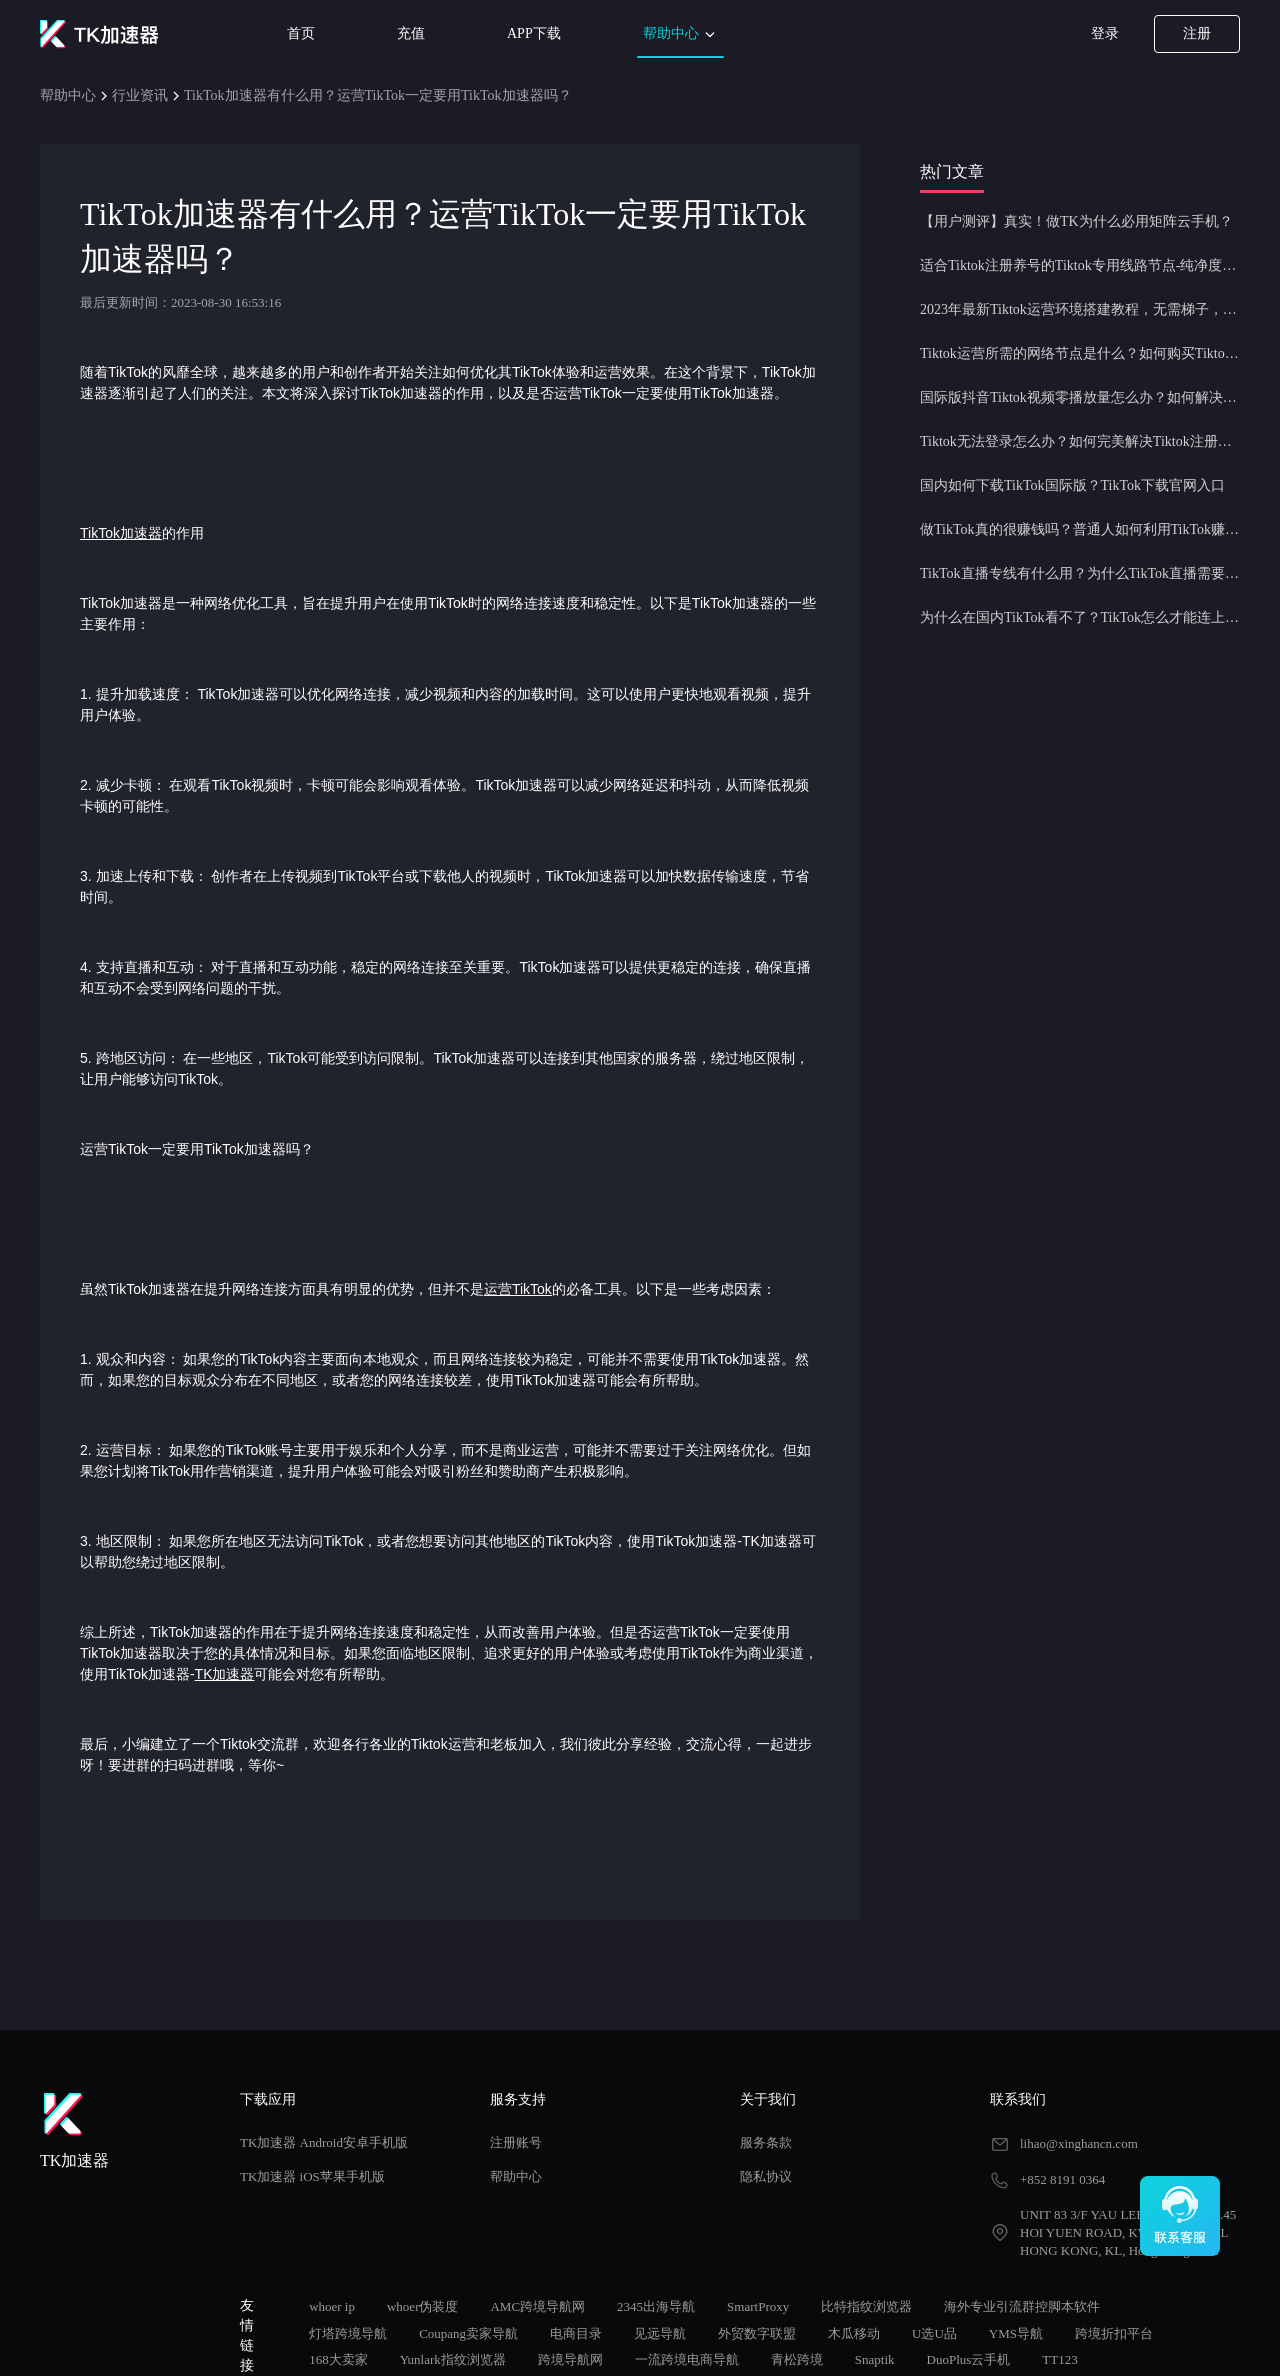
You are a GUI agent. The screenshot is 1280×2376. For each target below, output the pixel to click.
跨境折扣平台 (1114, 2333)
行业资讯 (140, 95)
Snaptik (875, 2359)
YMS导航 (1016, 2333)
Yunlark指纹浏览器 (453, 2359)
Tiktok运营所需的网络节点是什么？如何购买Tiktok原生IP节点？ (1080, 353)
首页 (301, 33)
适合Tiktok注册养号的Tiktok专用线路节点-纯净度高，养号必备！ (1080, 265)
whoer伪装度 (423, 2306)
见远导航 (660, 2333)
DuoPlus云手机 (969, 2359)
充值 (411, 33)
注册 (1197, 33)
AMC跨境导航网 (537, 2306)
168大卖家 (338, 2359)
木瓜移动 (854, 2333)
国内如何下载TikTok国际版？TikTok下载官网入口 (1072, 485)
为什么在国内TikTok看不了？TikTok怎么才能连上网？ (1080, 617)
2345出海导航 (656, 2306)
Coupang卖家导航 (468, 2333)
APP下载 (534, 33)
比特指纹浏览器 (866, 2306)
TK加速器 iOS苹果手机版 (312, 2176)
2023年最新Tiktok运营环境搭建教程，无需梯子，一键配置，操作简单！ (1080, 309)
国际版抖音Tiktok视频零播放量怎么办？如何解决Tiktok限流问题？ (1080, 397)
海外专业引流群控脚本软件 (1022, 2306)
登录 (1105, 33)
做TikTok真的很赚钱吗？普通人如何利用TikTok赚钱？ (1080, 529)
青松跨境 (797, 2359)
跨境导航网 (570, 2359)
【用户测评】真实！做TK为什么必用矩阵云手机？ (1076, 221)
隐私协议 (766, 2176)
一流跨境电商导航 (687, 2359)
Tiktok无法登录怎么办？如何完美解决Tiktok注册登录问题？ (1080, 441)
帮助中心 (681, 34)
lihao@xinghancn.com (1079, 2143)
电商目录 (576, 2333)
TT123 (1059, 2359)
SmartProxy (758, 2306)
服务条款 (766, 2142)
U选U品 (934, 2333)
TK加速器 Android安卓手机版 (324, 2142)
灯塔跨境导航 (348, 2333)
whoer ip (332, 2306)
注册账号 (516, 2142)
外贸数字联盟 (757, 2333)
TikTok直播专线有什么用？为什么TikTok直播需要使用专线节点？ (1080, 573)
